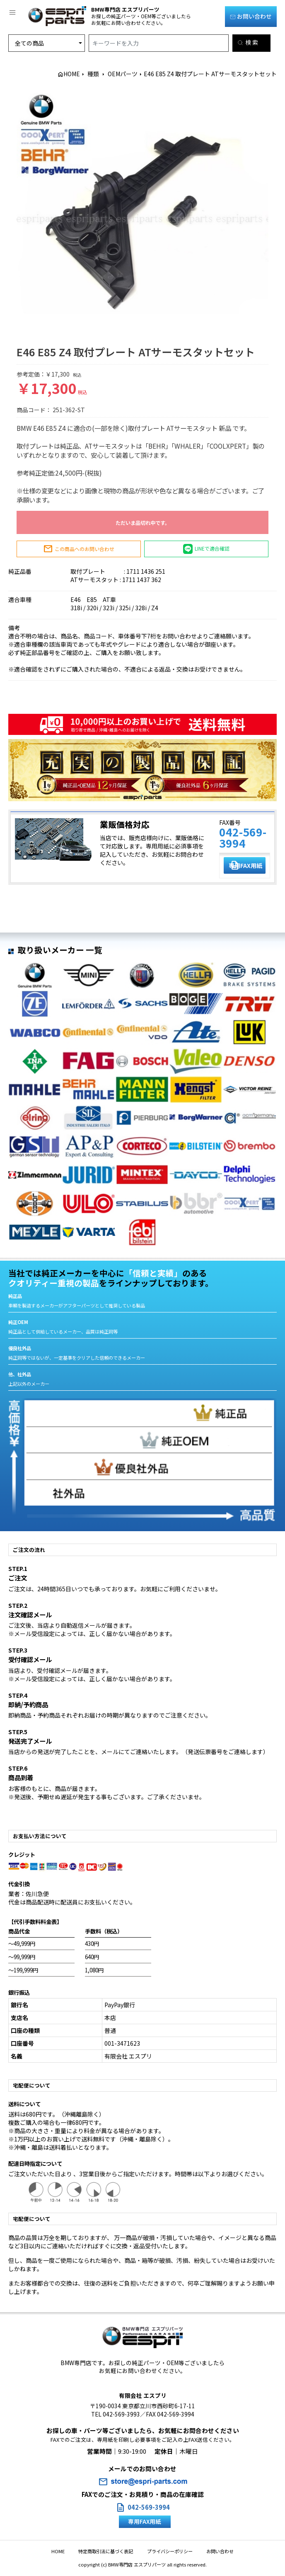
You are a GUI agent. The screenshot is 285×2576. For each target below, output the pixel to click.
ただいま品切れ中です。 (143, 523)
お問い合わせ (251, 16)
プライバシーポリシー (167, 2551)
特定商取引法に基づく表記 (108, 2551)
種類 (93, 74)
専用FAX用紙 (246, 865)
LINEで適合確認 (206, 549)
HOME (71, 74)
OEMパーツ (123, 74)
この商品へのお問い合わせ (79, 549)
